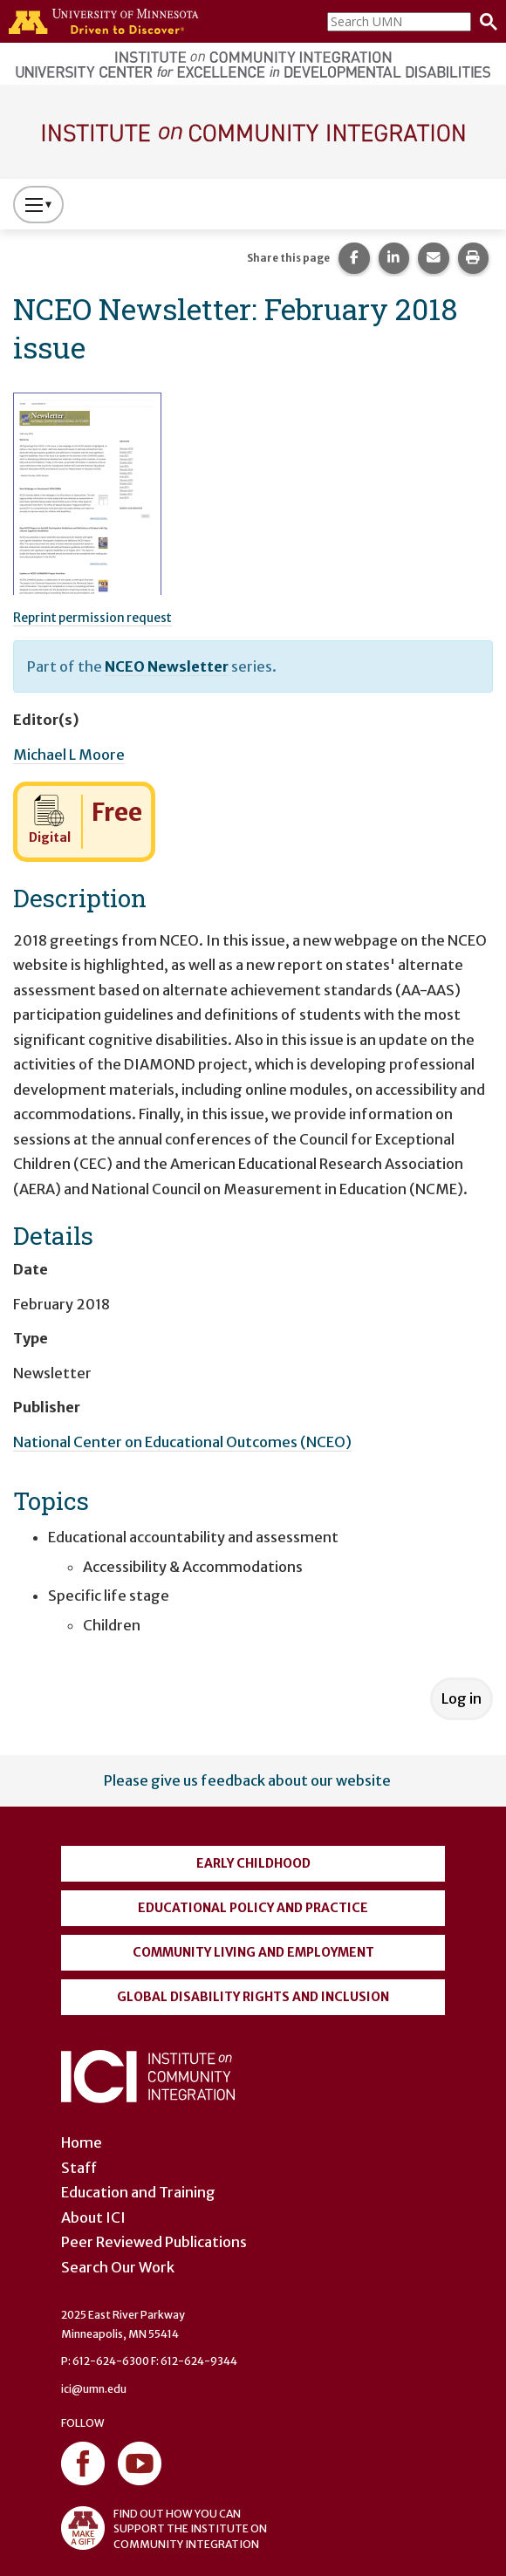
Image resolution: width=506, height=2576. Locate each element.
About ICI (93, 2217)
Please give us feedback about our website (247, 1780)
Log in (461, 1698)
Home (81, 2142)
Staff (79, 2167)
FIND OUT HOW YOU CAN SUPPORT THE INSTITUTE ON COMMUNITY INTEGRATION (164, 2528)
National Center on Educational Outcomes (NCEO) (182, 1442)
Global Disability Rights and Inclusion (253, 1997)
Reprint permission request (92, 617)
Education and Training (138, 2192)
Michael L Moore (69, 754)
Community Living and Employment (253, 1952)
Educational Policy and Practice (253, 1908)
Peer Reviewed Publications (154, 2242)
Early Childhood (253, 1863)
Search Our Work (117, 2267)
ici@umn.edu (93, 2388)
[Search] (484, 21)
